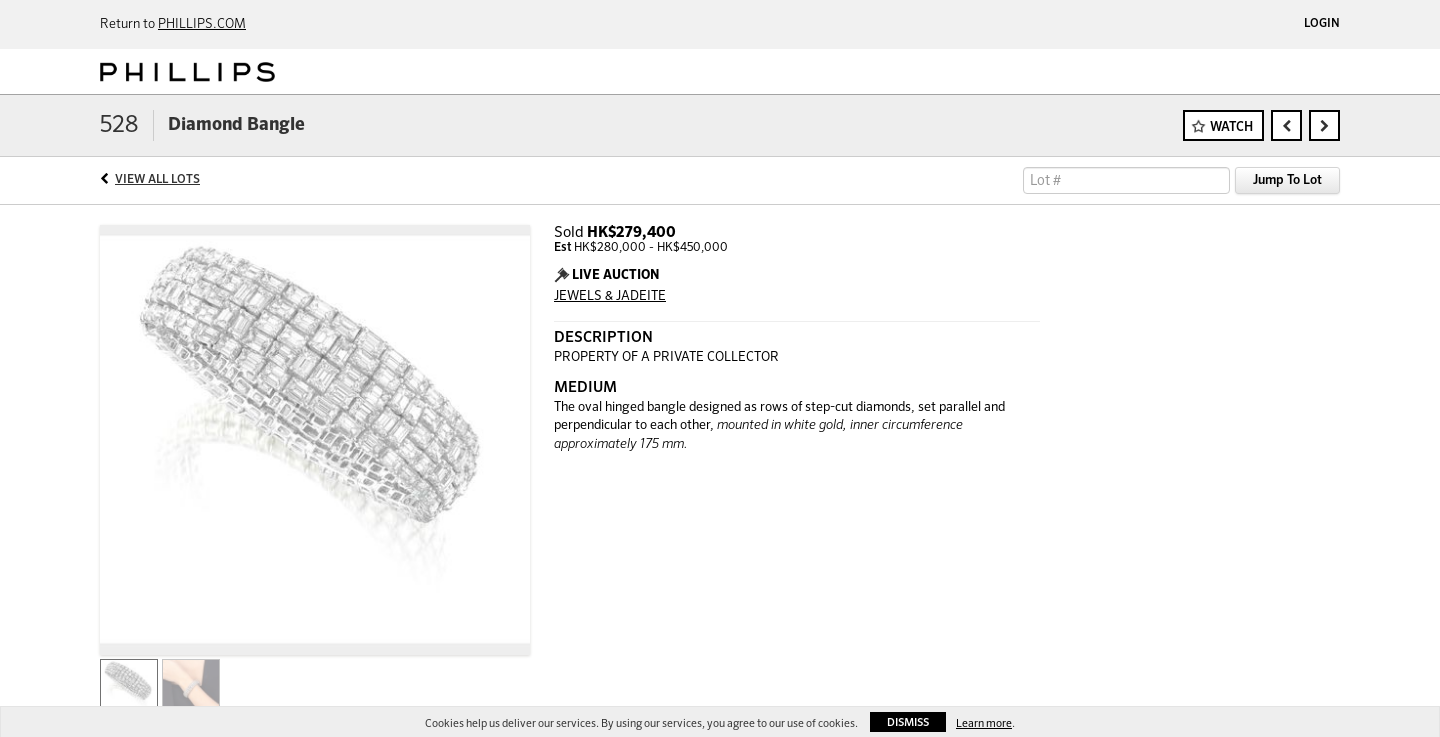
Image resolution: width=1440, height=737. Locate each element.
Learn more (984, 723)
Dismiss (908, 722)
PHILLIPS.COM (202, 24)
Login (1322, 24)
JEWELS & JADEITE (610, 296)
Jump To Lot (1287, 180)
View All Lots (157, 180)
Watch (1231, 127)
